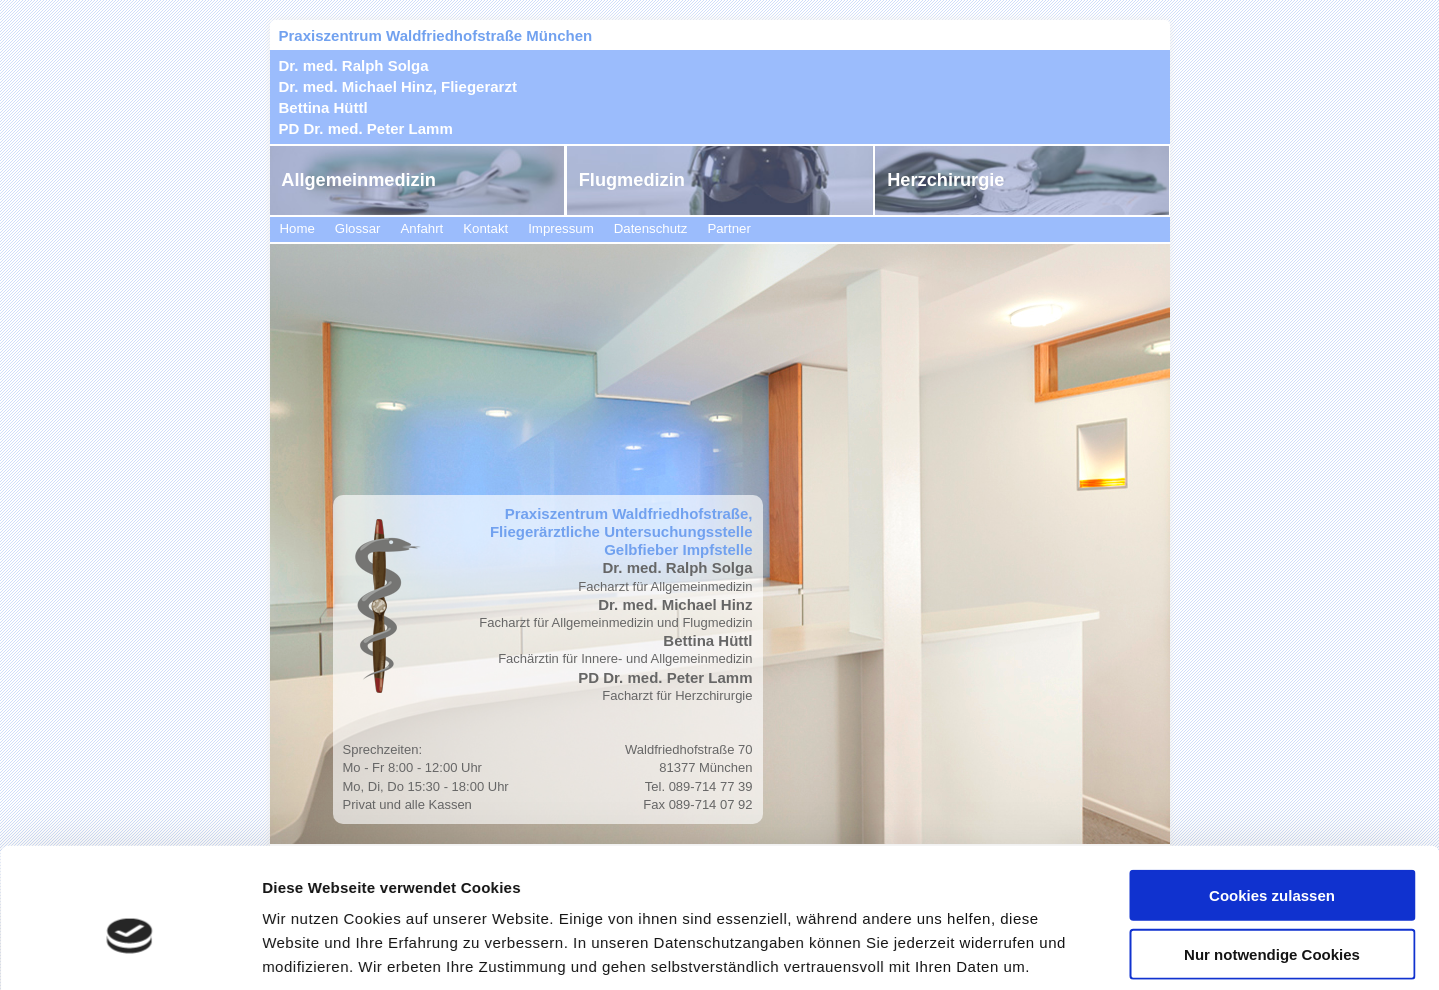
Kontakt (485, 228)
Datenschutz (651, 228)
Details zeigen (1063, 950)
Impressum (561, 228)
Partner (728, 228)
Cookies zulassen (1272, 798)
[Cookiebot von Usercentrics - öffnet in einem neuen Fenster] (129, 951)
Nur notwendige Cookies (1272, 857)
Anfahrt (422, 228)
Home (297, 228)
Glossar (358, 228)
